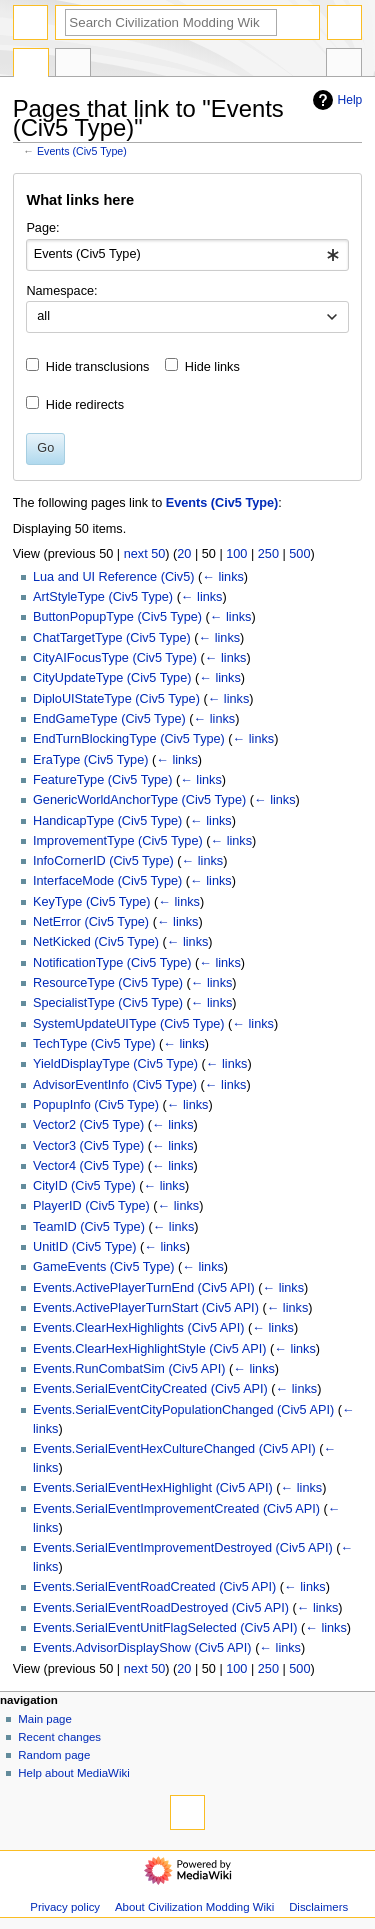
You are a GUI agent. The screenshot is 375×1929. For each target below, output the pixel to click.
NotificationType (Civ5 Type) (112, 963)
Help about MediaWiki (73, 1773)
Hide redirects (85, 405)
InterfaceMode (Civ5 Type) (107, 881)
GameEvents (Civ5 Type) (104, 1267)
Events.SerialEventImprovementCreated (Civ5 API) (176, 1509)
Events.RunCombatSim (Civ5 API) (129, 1369)
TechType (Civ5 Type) (94, 1044)
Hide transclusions (98, 367)
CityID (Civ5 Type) (84, 1186)
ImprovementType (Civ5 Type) (118, 841)
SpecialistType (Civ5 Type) (108, 1003)
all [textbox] (43, 316)
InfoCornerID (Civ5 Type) (103, 861)
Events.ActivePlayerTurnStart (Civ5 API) (146, 1308)
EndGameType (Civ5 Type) (109, 719)
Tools (344, 65)
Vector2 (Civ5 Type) (88, 1125)
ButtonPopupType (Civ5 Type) (117, 617)
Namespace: (61, 291)
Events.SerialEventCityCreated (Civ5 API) (150, 1389)
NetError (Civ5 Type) (91, 922)
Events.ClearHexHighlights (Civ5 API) (139, 1328)
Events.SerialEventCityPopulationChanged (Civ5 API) (183, 1410)
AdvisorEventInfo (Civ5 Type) (115, 1085)
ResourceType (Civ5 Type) (108, 983)
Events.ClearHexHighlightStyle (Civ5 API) (149, 1349)
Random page (54, 1755)
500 (299, 554)
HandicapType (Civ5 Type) (107, 821)
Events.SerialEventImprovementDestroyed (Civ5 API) (183, 1548)
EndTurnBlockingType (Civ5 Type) (129, 739)
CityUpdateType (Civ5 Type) (112, 678)
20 (184, 554)
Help (335, 100)
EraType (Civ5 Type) (90, 760)
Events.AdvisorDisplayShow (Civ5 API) (142, 1648)
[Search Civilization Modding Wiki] (171, 22)
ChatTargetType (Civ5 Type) (112, 638)
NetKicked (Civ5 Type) (96, 942)
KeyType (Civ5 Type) (92, 902)
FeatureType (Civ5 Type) (102, 780)
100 (236, 554)
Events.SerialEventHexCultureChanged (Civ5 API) (174, 1449)
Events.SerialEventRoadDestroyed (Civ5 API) (161, 1608)
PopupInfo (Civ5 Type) (96, 1105)
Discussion (73, 65)
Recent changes (59, 1737)
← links (223, 577)
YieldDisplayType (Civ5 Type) (115, 1064)
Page (31, 65)
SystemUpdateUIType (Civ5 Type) (129, 1024)
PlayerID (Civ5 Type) (91, 1206)
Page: (42, 228)
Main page (45, 1719)
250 (268, 554)
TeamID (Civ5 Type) (89, 1227)
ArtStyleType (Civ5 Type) (103, 597)
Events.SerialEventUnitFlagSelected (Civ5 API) (165, 1628)
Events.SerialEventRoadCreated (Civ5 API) (154, 1587)
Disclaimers (318, 1907)
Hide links (212, 367)
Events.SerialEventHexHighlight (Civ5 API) (153, 1488)
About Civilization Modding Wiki (194, 1907)
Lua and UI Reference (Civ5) (114, 577)
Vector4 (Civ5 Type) (88, 1166)
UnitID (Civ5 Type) (84, 1247)
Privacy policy (65, 1907)
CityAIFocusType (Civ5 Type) (115, 658)
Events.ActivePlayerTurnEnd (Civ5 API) (144, 1288)
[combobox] (187, 255)
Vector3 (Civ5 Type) (88, 1146)
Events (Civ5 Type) (82, 151)
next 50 (145, 554)
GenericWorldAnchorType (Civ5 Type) (139, 800)
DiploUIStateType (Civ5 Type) (116, 699)
